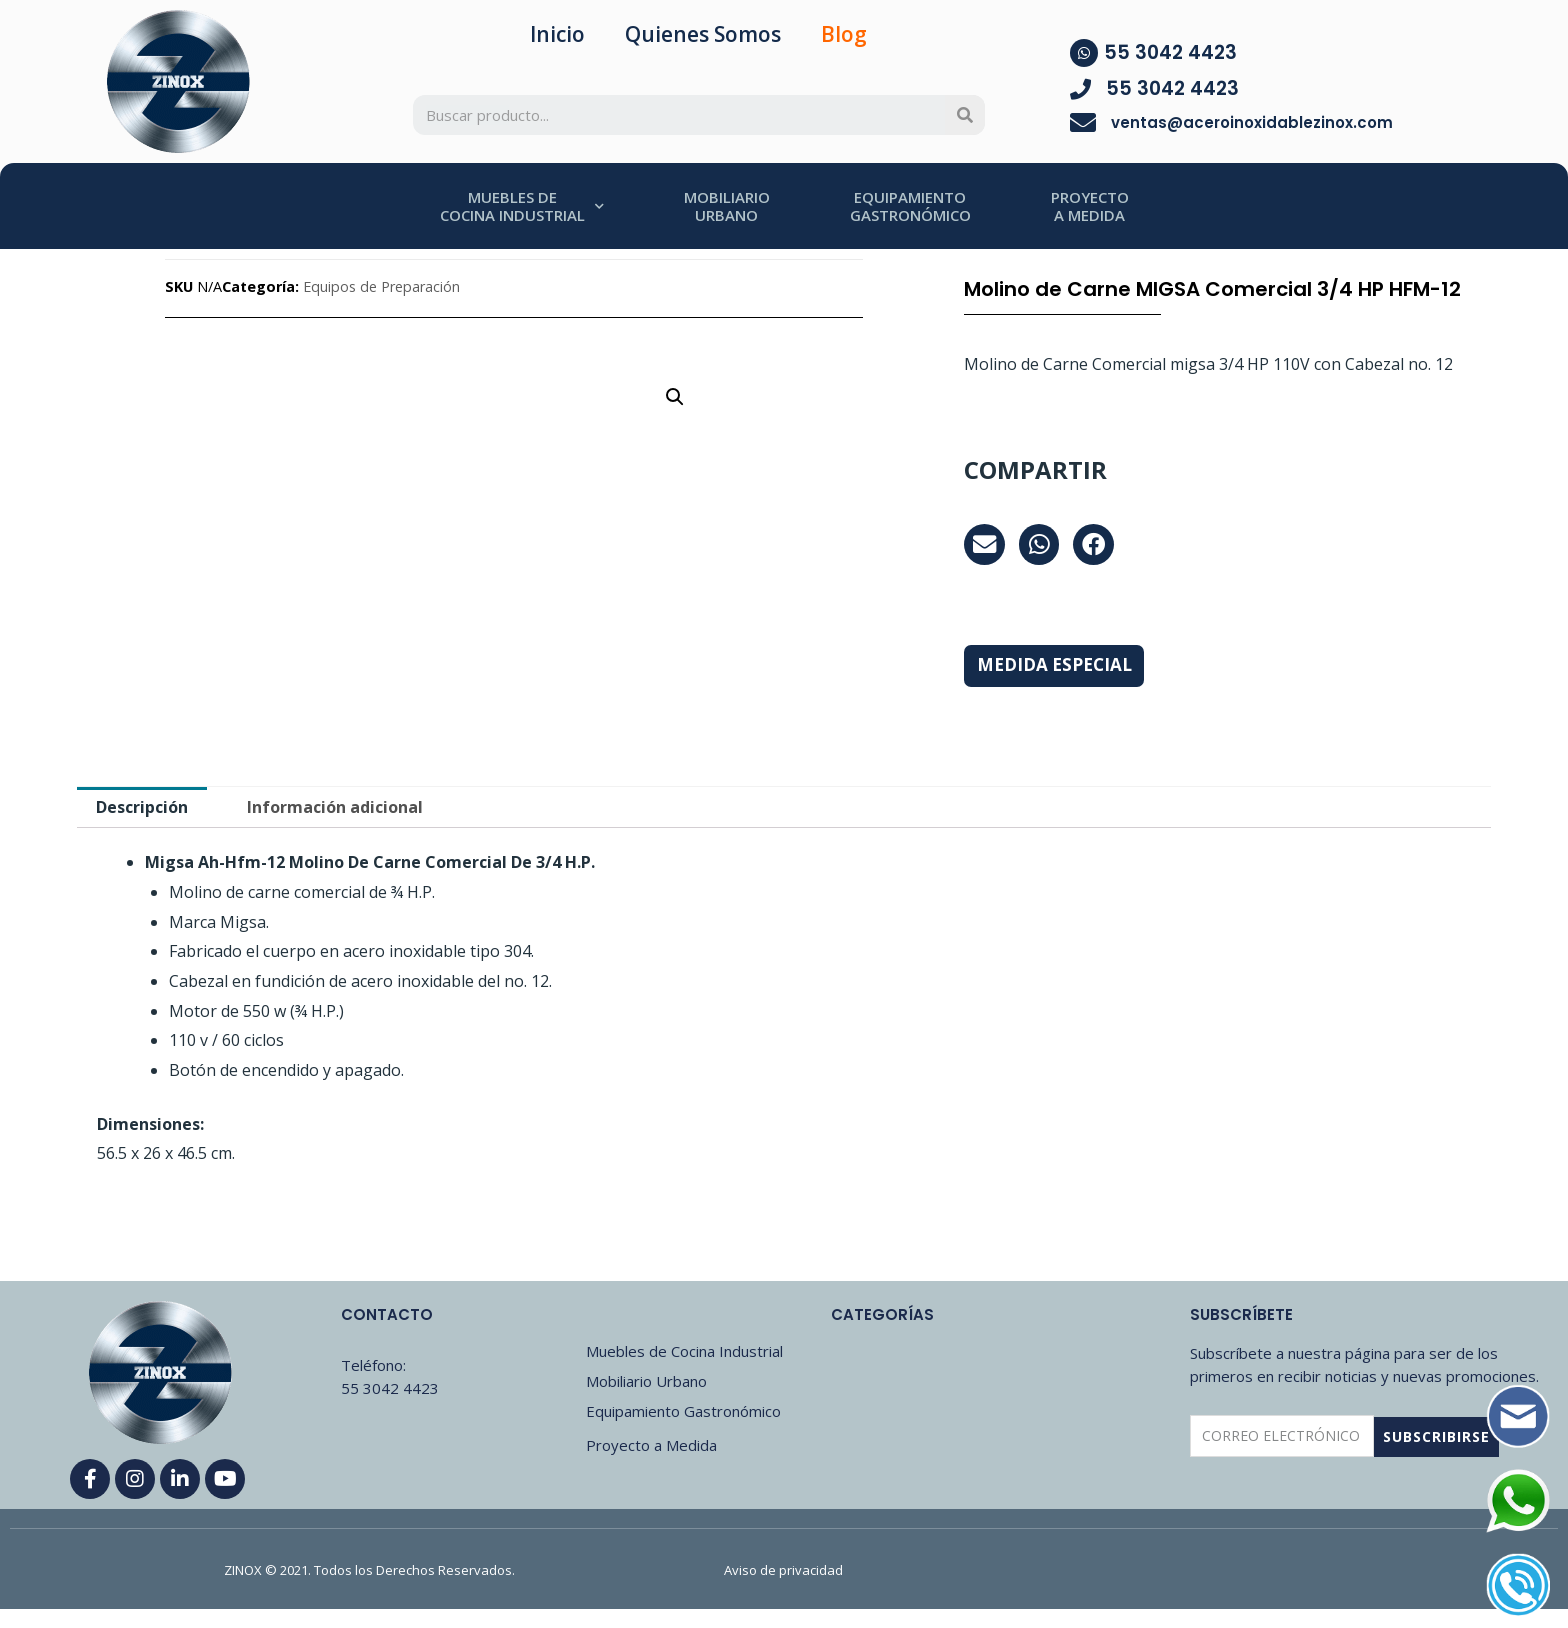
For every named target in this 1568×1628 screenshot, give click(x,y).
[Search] (965, 115)
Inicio (557, 34)
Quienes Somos (703, 34)
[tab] (142, 807)
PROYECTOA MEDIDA (1090, 206)
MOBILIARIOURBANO (727, 206)
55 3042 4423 (1170, 52)
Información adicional (335, 807)
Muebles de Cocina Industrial (684, 1351)
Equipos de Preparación (381, 286)
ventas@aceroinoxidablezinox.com (1252, 122)
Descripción (142, 807)
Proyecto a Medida (651, 1445)
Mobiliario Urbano (646, 1381)
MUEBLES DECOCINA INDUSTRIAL (522, 206)
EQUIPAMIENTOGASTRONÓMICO (910, 206)
